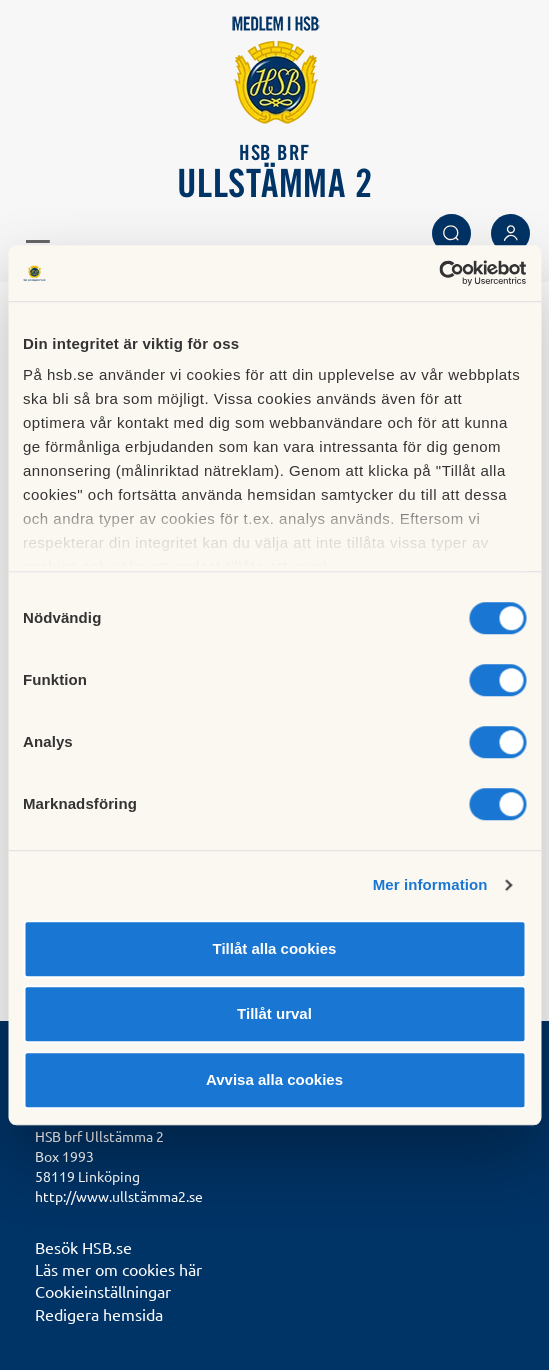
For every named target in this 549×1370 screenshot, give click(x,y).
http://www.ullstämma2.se (119, 1196)
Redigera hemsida (99, 1314)
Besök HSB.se (83, 1247)
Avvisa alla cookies (274, 1079)
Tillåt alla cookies (275, 948)
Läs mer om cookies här (118, 1269)
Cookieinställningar (103, 1291)
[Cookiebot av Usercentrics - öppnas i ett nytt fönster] (438, 273)
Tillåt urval (274, 1013)
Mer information (430, 884)
